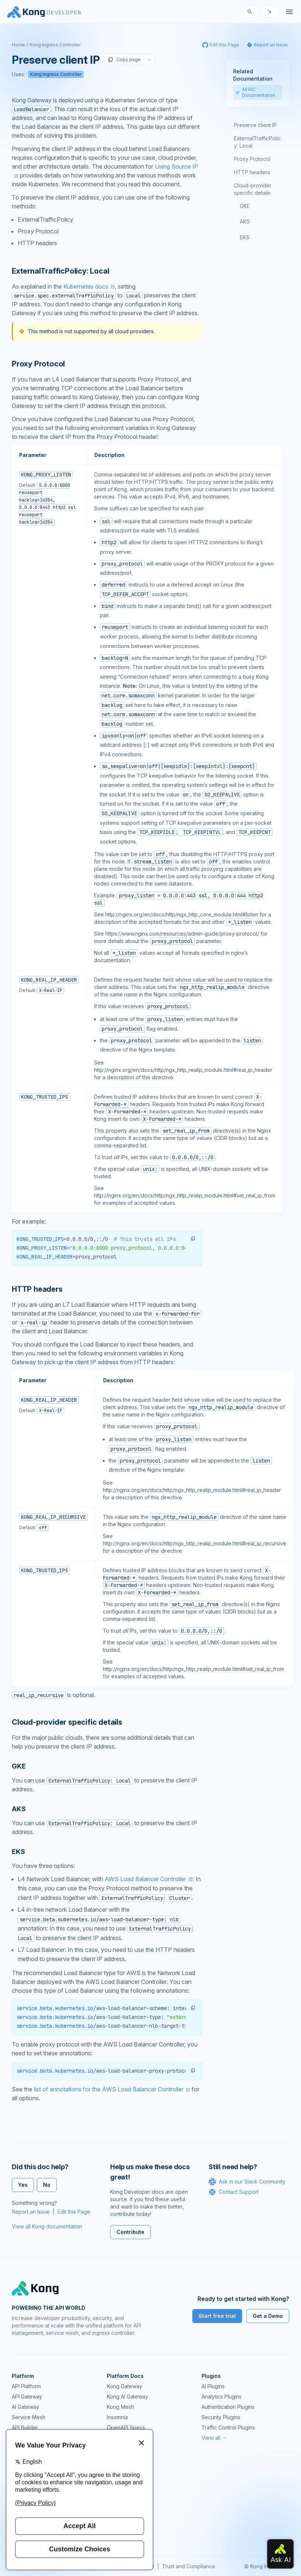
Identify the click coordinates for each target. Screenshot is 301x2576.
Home (18, 44)
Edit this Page (73, 2212)
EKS (244, 237)
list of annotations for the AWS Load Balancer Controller (108, 2089)
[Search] (250, 12)
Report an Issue (31, 2212)
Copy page (124, 60)
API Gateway (27, 2396)
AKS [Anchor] (18, 1809)
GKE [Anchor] (18, 1766)
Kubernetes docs (85, 286)
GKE (245, 206)
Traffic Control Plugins (228, 2427)
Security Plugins (221, 2417)
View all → (214, 2438)
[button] (193, 1238)
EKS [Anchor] (18, 1851)
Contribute (130, 2232)
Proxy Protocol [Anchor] (38, 363)
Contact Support (234, 2192)
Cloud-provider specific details (253, 189)
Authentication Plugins (228, 2407)
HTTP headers (252, 172)
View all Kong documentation (47, 2226)
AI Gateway (25, 2407)
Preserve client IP (255, 125)
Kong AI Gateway (127, 2396)
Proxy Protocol (252, 159)
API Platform (26, 2386)
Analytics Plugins (222, 2396)
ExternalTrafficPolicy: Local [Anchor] (60, 271)
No (46, 2185)
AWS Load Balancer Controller (145, 1879)
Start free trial (217, 2316)
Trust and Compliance (188, 2566)
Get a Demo (268, 2316)
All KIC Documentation (255, 92)
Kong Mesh (120, 2407)
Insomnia (117, 2417)
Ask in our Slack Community (247, 2181)
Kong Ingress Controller (55, 44)
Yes (23, 2185)
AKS (245, 221)
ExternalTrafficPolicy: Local (257, 142)
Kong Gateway (124, 2386)
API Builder (25, 2427)
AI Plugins (213, 2386)
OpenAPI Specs (126, 2427)
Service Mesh (28, 2417)
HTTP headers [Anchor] (37, 1289)
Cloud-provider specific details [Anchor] (67, 1722)
